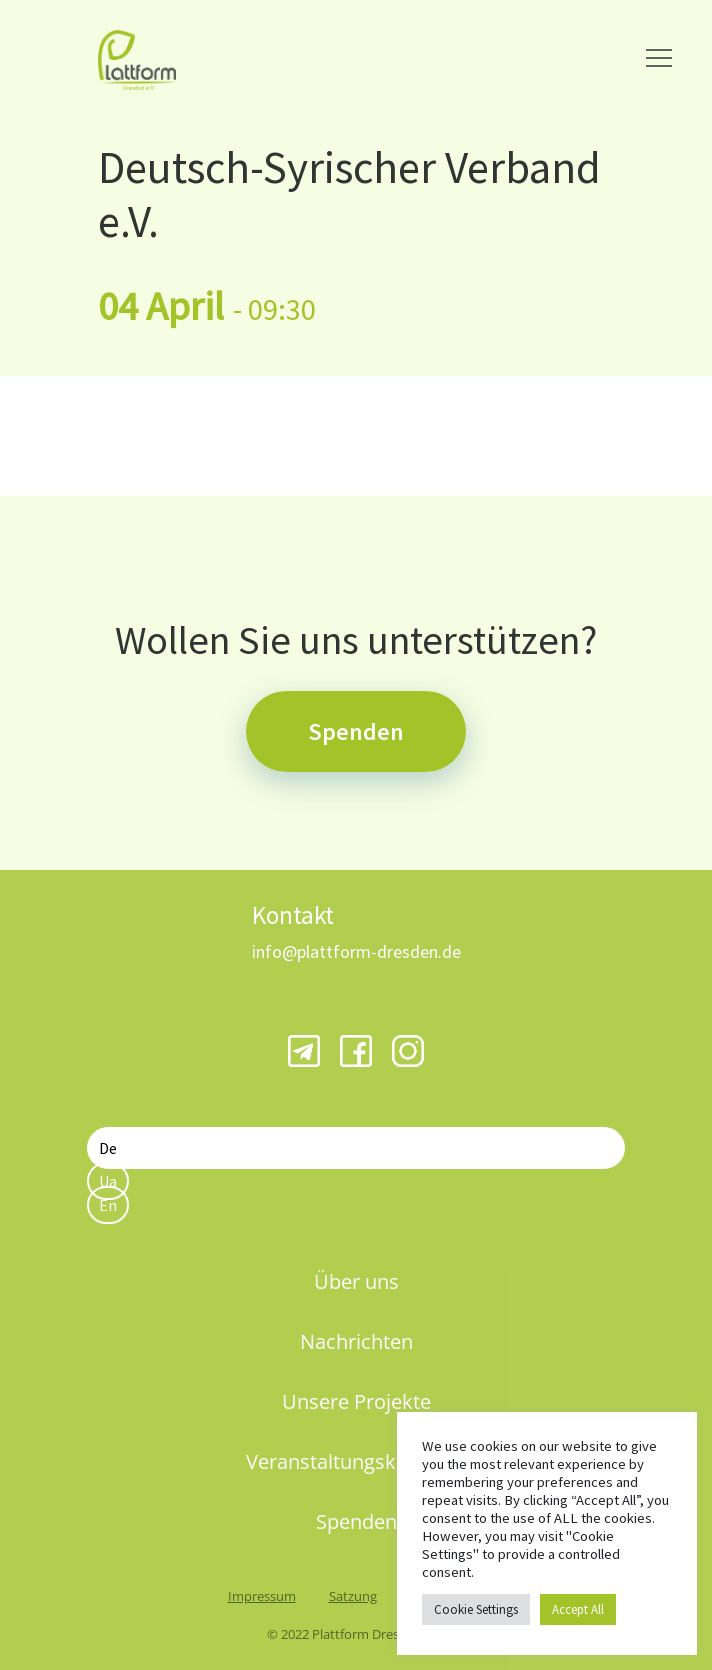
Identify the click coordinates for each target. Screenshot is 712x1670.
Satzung (353, 1596)
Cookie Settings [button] (476, 1609)
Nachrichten (356, 1341)
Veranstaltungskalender (356, 1461)
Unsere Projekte (356, 1401)
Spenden (356, 731)
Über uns (356, 1281)
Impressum (262, 1596)
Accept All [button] (578, 1609)
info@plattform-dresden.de (356, 951)
